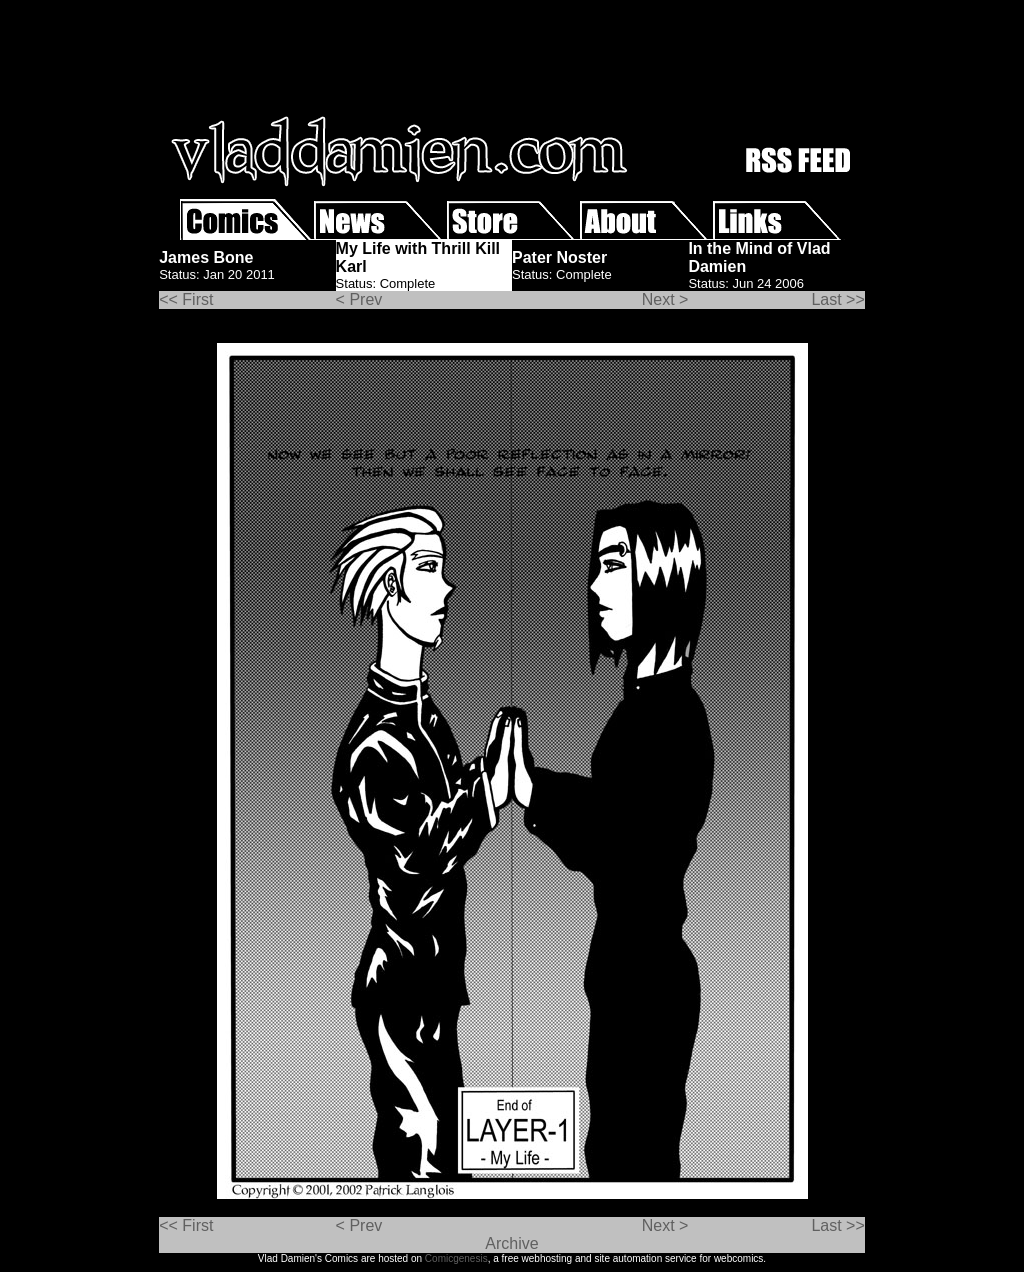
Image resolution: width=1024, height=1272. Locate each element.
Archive (511, 1243)
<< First (186, 299)
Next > (665, 299)
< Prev (359, 299)
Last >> (837, 299)
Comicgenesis (456, 1258)
